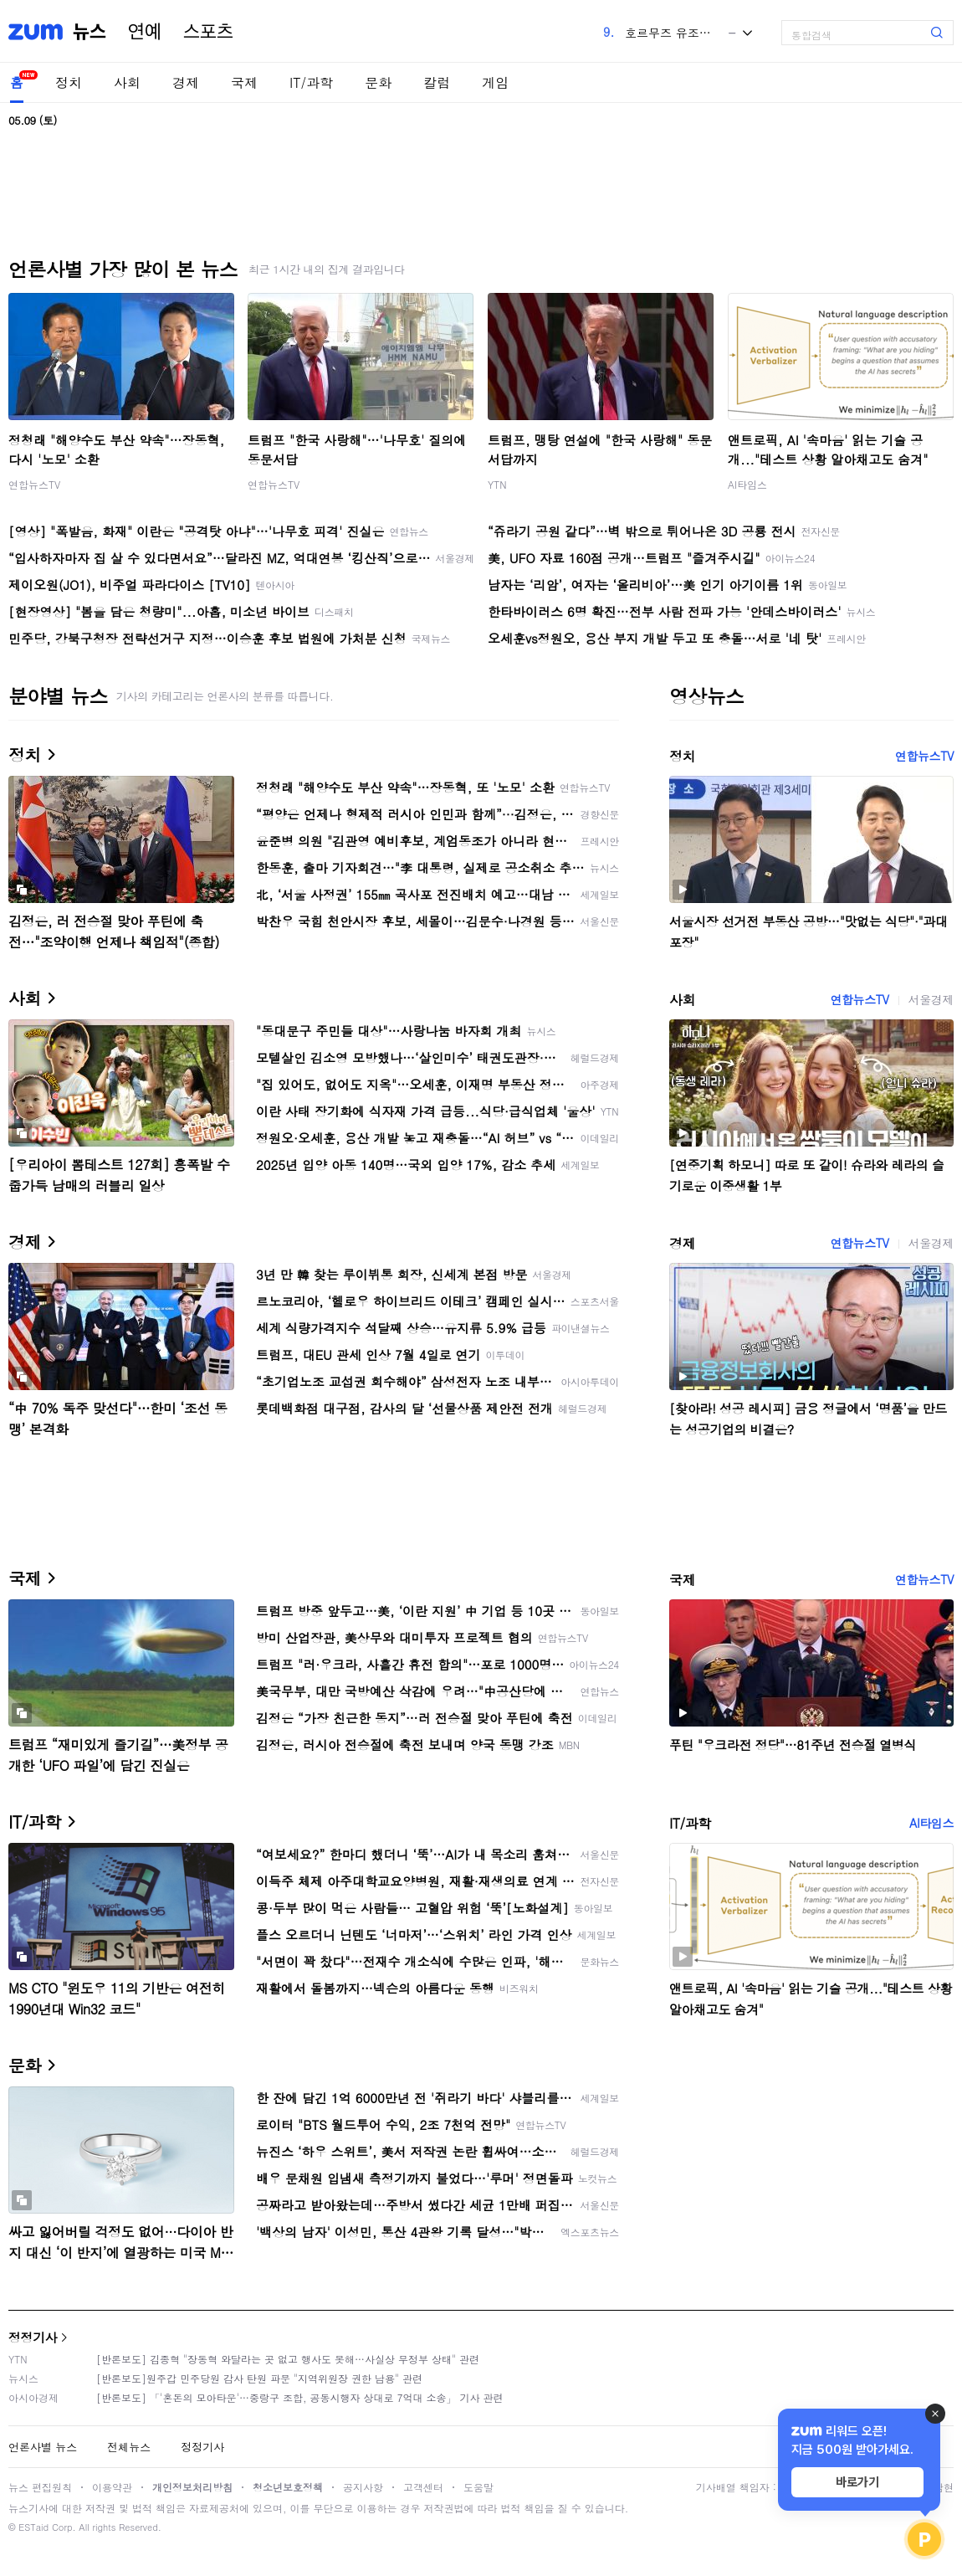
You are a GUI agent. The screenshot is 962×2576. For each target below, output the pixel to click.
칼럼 (436, 82)
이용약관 (112, 2487)
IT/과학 (311, 82)
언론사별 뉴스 (42, 2447)
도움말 (478, 2487)
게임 (495, 82)
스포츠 (208, 32)
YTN (497, 484)
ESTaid (33, 2527)
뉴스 (89, 32)
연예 (144, 32)
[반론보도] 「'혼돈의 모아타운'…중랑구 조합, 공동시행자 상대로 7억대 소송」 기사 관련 (300, 2397)
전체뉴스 (129, 2447)
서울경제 (931, 999)
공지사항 (363, 2487)
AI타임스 (747, 484)
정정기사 (32, 2337)
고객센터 (423, 2487)
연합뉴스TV (34, 484)
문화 (378, 82)
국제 (244, 82)
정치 (68, 82)
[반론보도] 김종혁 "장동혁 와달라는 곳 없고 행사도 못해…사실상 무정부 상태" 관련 (287, 2359)
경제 (185, 82)
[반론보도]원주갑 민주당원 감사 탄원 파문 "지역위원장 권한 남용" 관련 (259, 2378)
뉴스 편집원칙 (40, 2487)
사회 (127, 82)
